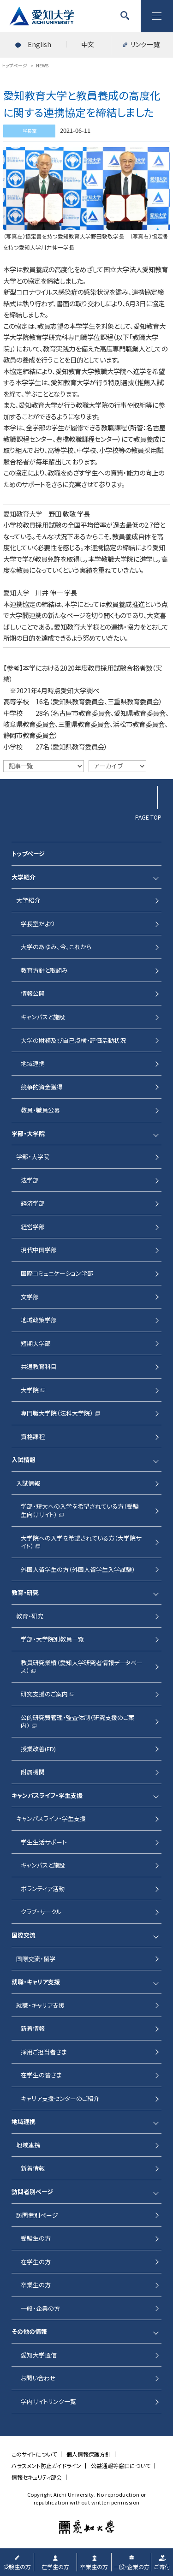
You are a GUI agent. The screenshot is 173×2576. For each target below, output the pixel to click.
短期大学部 (36, 1343)
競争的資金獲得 (42, 1087)
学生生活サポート (44, 1842)
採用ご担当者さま (44, 2051)
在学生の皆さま (41, 2074)
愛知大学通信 (39, 2354)
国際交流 (24, 1935)
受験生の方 (36, 2238)
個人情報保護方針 (88, 2454)
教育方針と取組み (44, 970)
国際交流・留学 (35, 1958)
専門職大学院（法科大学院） (57, 1413)
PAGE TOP (148, 817)
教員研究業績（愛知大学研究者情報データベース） (82, 1666)
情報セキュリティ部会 (37, 2477)
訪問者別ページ (32, 2191)
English (39, 44)
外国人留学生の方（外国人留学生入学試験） (78, 1569)
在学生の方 (36, 2261)
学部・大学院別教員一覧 (52, 1639)
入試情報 (24, 1459)
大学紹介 (24, 877)
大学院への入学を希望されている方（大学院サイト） (81, 1542)
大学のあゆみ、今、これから (56, 946)
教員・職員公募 (40, 1110)
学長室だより (38, 923)
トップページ (28, 853)
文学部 (30, 1296)
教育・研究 (25, 1592)
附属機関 (33, 1771)
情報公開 (33, 993)
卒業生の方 (36, 2284)
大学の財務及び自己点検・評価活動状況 (73, 1040)
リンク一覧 (145, 44)
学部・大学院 (28, 1133)
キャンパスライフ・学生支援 (47, 1795)
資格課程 (33, 1436)
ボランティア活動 (43, 1888)
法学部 (30, 1180)
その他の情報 (29, 2331)
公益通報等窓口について (120, 2466)
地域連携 (33, 1063)
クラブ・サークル (41, 1911)
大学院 (30, 1390)
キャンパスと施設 (43, 1016)
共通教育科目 (39, 1366)
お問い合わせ (38, 2378)
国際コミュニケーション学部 (57, 1273)
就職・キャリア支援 (36, 1981)
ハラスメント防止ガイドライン (46, 2466)
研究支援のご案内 (44, 1694)
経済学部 (33, 1203)
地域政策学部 (39, 1319)
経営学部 (33, 1226)
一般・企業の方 (40, 2308)
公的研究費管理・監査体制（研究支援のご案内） (77, 1721)
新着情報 (33, 2028)
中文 (87, 44)
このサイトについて (34, 2454)
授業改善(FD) (38, 1748)
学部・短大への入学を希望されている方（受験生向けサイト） (80, 1510)
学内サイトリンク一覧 (48, 2401)
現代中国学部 (39, 1249)
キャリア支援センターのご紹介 (60, 2098)
